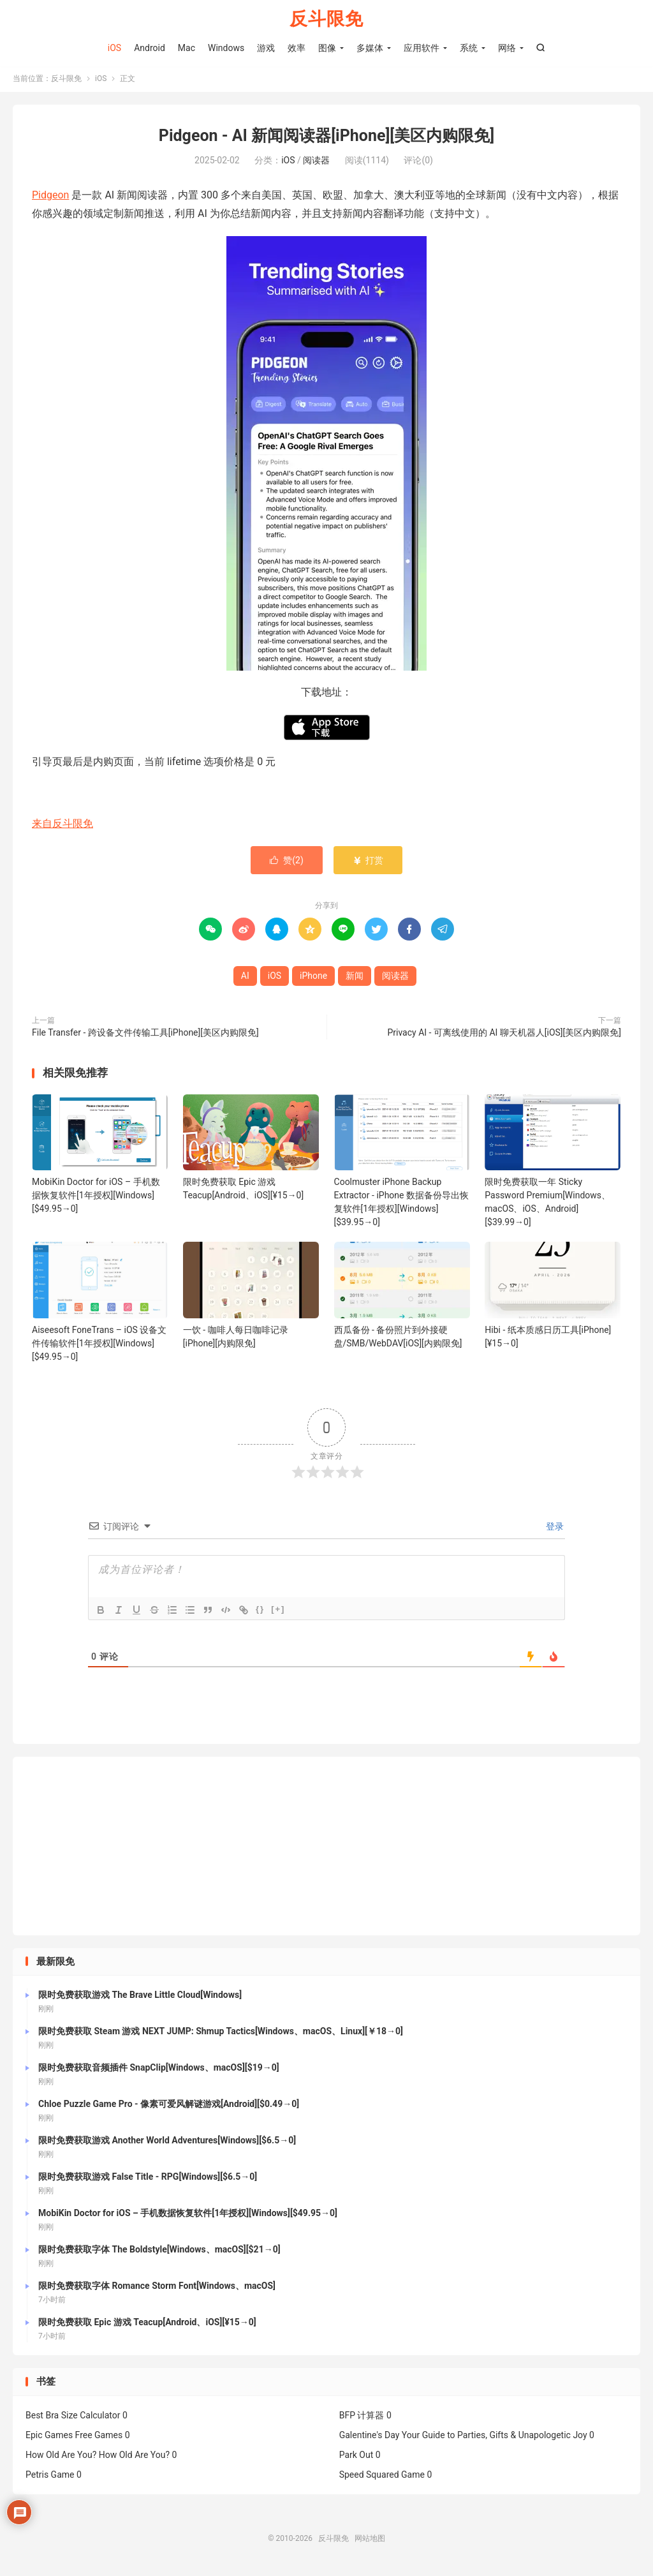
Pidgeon (50, 197)
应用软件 (421, 48)
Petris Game (50, 2476)
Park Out (356, 2457)
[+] (278, 1611)
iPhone (313, 977)
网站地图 (370, 2540)
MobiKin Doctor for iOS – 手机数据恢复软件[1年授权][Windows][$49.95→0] (96, 1197)
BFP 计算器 (362, 2417)
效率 (296, 48)
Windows (226, 48)
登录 (554, 1528)
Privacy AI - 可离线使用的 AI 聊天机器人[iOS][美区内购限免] (504, 1034)
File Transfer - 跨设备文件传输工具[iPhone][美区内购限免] (145, 1034)
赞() (287, 862)
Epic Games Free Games (74, 2437)
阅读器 (316, 163)
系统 (469, 48)
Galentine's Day (369, 2437)
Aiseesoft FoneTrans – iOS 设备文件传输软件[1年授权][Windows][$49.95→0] (99, 1345)
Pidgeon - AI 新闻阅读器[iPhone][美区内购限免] (326, 137)
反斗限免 (326, 19)
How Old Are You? (61, 2457)
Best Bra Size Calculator (73, 2417)
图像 (327, 48)
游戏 (266, 48)
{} (260, 1611)
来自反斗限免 (62, 825)
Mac (186, 48)
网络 (507, 48)
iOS (114, 48)
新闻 (354, 977)
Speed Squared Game (382, 2476)
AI (245, 977)
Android (149, 48)
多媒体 (369, 48)
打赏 (368, 862)
